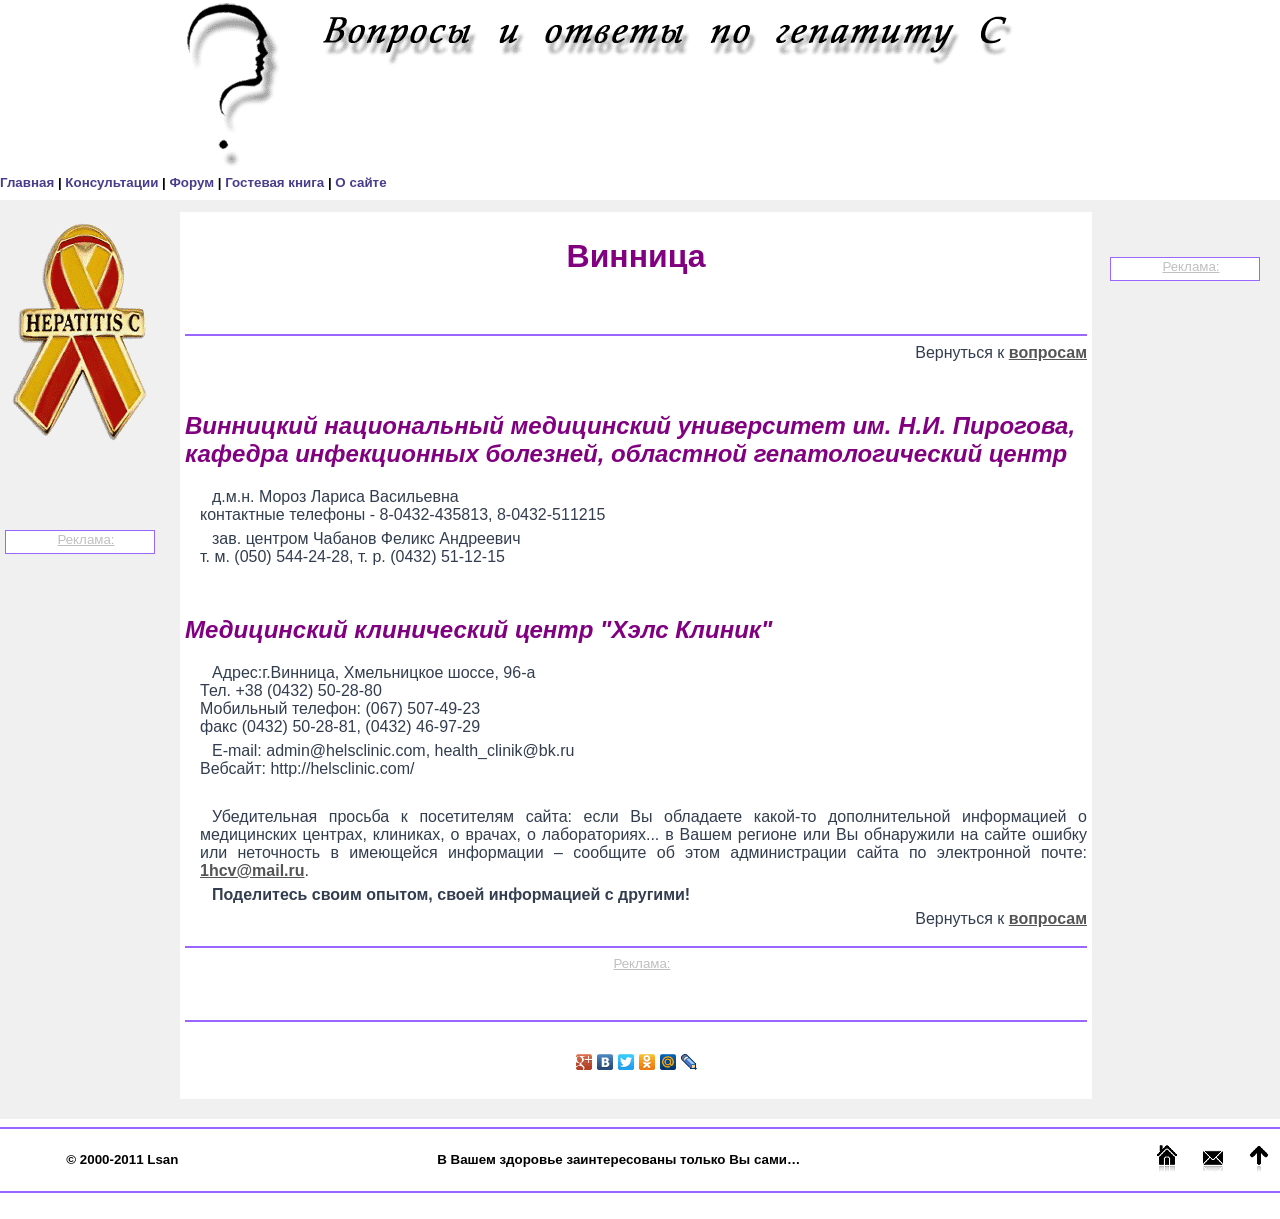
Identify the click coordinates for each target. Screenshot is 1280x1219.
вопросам (1048, 352)
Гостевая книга (276, 182)
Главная (29, 182)
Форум (193, 182)
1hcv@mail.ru (252, 870)
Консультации (113, 182)
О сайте (360, 182)
